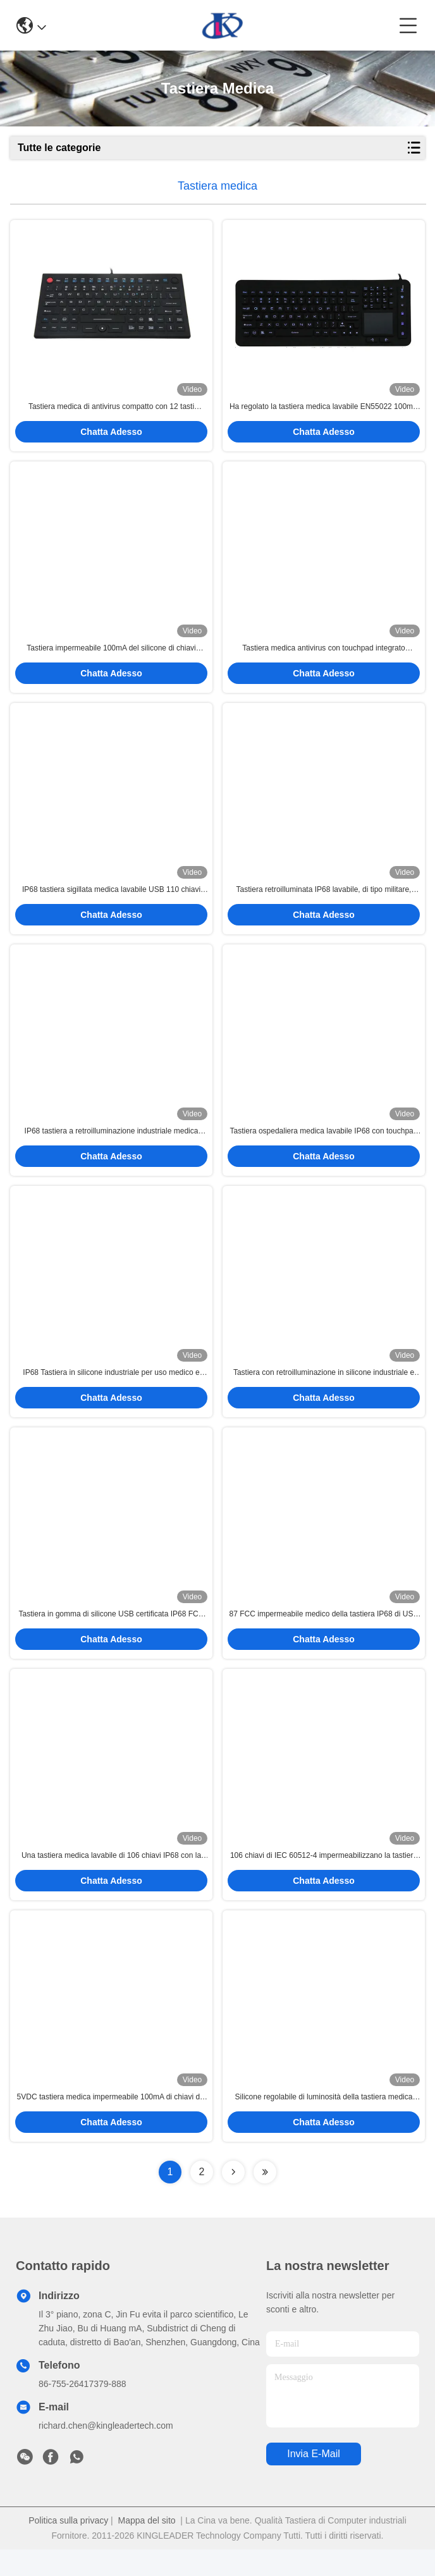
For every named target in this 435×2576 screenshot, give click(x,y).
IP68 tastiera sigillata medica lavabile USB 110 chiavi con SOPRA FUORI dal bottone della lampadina (111, 900)
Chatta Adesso (111, 435)
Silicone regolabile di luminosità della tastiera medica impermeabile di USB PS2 (324, 2124)
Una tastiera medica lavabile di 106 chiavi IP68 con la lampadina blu (111, 1879)
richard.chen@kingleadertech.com (106, 2452)
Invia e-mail (313, 2480)
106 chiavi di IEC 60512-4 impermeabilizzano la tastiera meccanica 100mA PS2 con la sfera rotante (323, 1879)
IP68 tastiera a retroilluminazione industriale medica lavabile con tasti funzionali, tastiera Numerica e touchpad (112, 1145)
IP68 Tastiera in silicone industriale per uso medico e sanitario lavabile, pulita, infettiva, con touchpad (111, 1389)
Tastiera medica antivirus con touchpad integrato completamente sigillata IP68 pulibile (323, 655)
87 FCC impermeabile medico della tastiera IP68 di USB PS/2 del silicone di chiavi (324, 1634)
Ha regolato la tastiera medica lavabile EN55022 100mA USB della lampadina (324, 410)
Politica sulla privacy (68, 2547)
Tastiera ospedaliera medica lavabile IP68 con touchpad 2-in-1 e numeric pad (324, 1145)
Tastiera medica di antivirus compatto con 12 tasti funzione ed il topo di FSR (111, 410)
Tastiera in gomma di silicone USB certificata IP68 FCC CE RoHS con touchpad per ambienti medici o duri (111, 1634)
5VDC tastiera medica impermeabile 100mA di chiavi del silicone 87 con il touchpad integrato (111, 2124)
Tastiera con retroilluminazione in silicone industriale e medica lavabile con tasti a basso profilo (323, 1389)
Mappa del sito (147, 2547)
